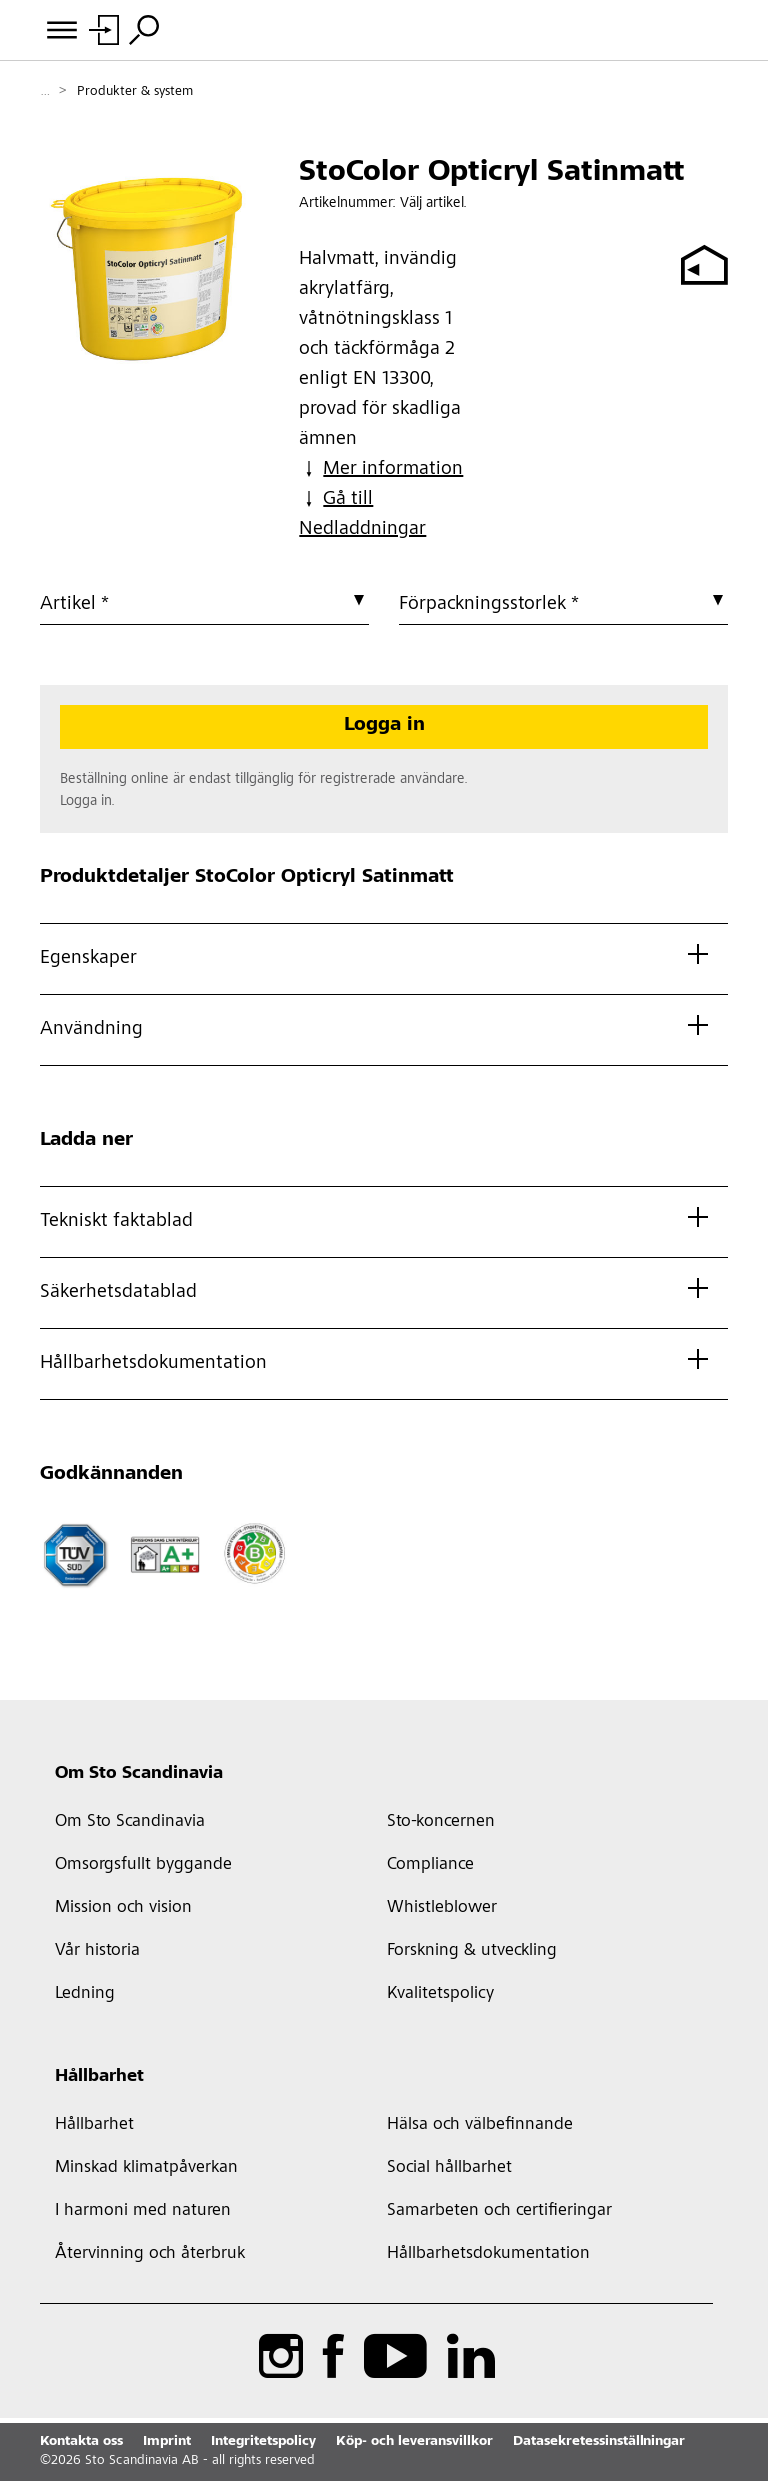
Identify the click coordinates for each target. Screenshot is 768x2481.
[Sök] (144, 30)
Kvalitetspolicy (440, 1994)
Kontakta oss (81, 2442)
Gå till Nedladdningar (362, 514)
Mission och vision (123, 1908)
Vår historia (97, 1951)
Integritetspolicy (263, 2442)
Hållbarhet (99, 2077)
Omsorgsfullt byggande (143, 1865)
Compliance (430, 1865)
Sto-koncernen (441, 1822)
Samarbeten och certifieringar (499, 2211)
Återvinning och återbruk (150, 2254)
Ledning (85, 1994)
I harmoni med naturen (143, 2211)
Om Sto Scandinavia (139, 1774)
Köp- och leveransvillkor (414, 2442)
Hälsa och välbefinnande (480, 2125)
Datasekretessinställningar (599, 2442)
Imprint (167, 2442)
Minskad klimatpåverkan (146, 2168)
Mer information (381, 469)
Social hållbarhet (449, 2168)
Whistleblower (442, 1908)
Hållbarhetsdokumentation (488, 2254)
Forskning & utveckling (472, 1951)
